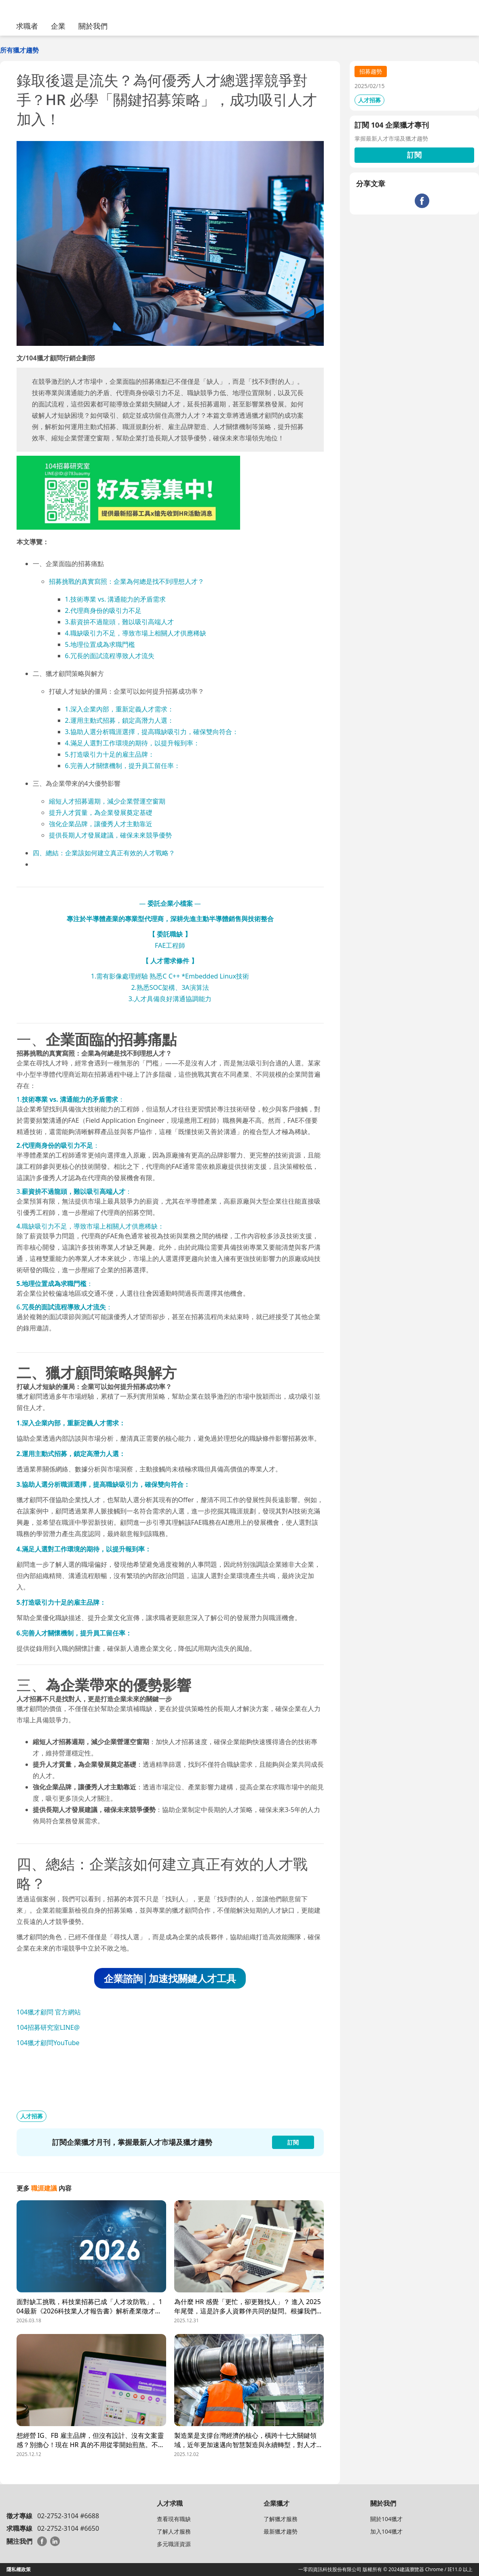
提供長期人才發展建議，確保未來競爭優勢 (110, 835)
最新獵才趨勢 (281, 2531)
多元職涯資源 (174, 2544)
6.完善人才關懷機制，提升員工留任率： (122, 765)
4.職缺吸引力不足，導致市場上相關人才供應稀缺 (135, 633)
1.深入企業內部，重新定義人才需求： (119, 709)
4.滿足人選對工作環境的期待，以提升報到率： (132, 743)
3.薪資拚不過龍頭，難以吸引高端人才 (119, 621)
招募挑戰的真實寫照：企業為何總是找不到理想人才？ (126, 581)
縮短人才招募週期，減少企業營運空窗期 (107, 801)
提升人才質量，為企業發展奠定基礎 (100, 812)
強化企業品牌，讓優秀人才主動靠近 (100, 823)
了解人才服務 (174, 2531)
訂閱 (414, 155)
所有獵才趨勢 (19, 50)
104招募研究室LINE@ (48, 2027)
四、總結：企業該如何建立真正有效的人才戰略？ (104, 852)
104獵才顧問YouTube (48, 2042)
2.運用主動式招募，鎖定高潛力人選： (119, 720)
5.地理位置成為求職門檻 (100, 644)
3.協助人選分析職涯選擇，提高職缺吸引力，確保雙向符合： (151, 731)
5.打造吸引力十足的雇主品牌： (109, 754)
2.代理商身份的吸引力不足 (103, 610)
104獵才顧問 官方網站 (49, 2012)
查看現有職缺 (174, 2519)
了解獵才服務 (281, 2519)
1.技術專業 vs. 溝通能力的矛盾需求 (115, 599)
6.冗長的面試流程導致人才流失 (109, 655)
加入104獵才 (386, 2531)
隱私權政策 (18, 2569)
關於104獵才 (386, 2519)
